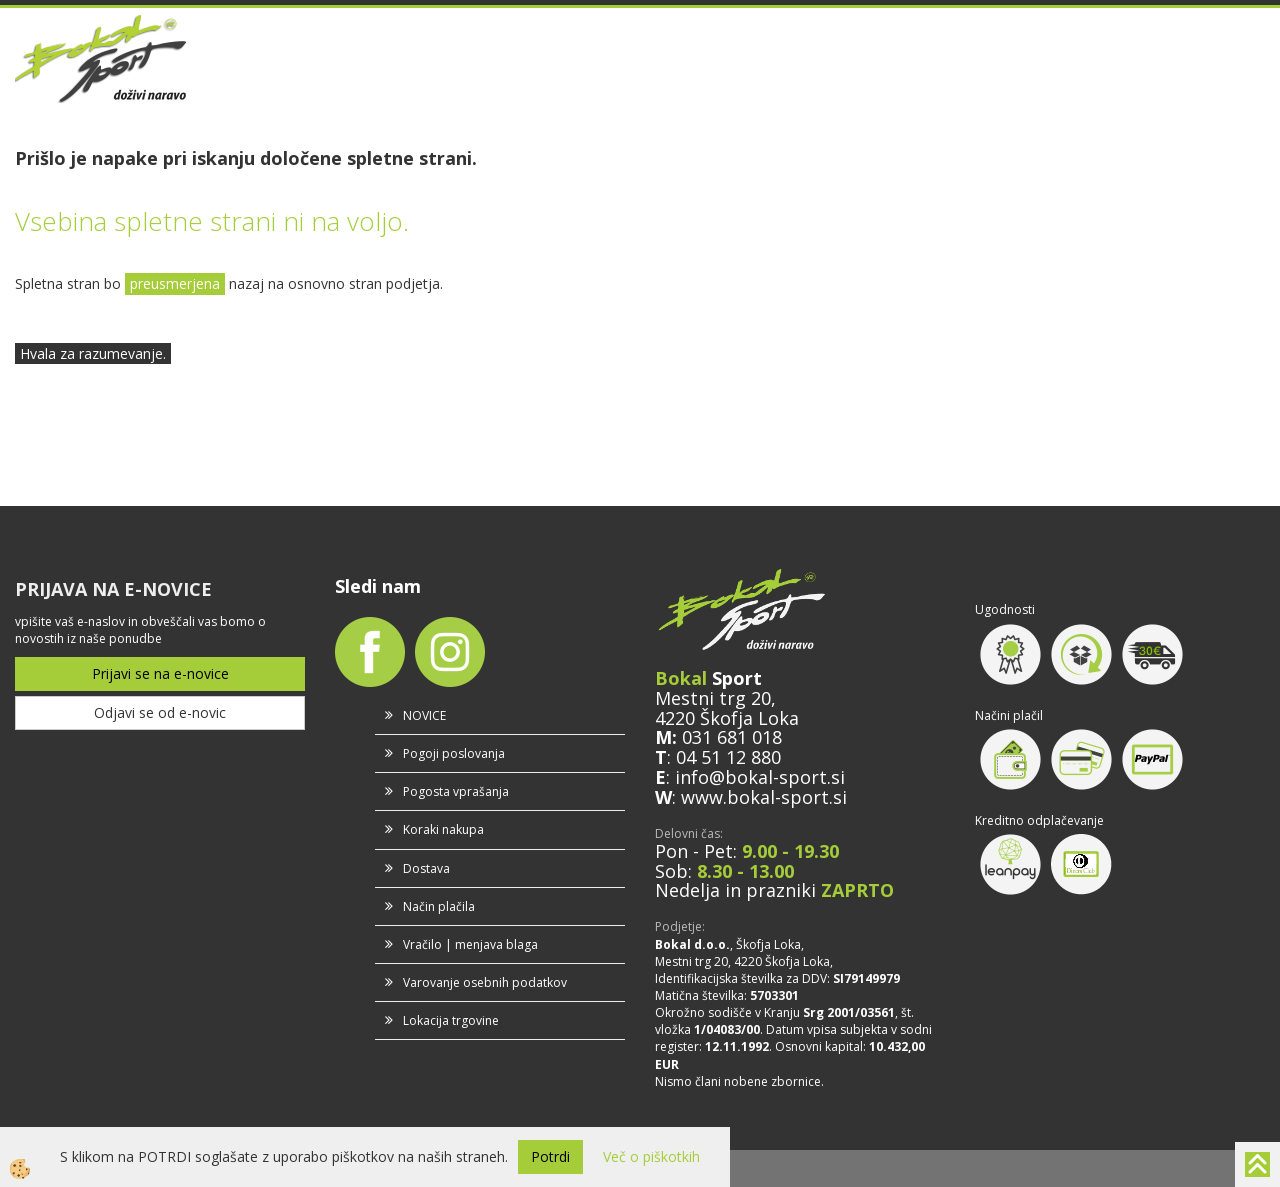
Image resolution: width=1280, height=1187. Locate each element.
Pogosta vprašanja (456, 791)
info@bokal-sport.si (760, 777)
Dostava (426, 868)
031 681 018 (732, 737)
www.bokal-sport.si (764, 797)
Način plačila (439, 906)
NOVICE (424, 715)
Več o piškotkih (651, 1156)
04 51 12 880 (728, 757)
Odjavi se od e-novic (160, 712)
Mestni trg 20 (713, 698)
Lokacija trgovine (451, 1020)
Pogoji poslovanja (454, 753)
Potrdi (550, 1156)
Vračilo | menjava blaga (470, 944)
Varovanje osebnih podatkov (485, 982)
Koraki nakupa (443, 829)
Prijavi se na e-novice (160, 673)
